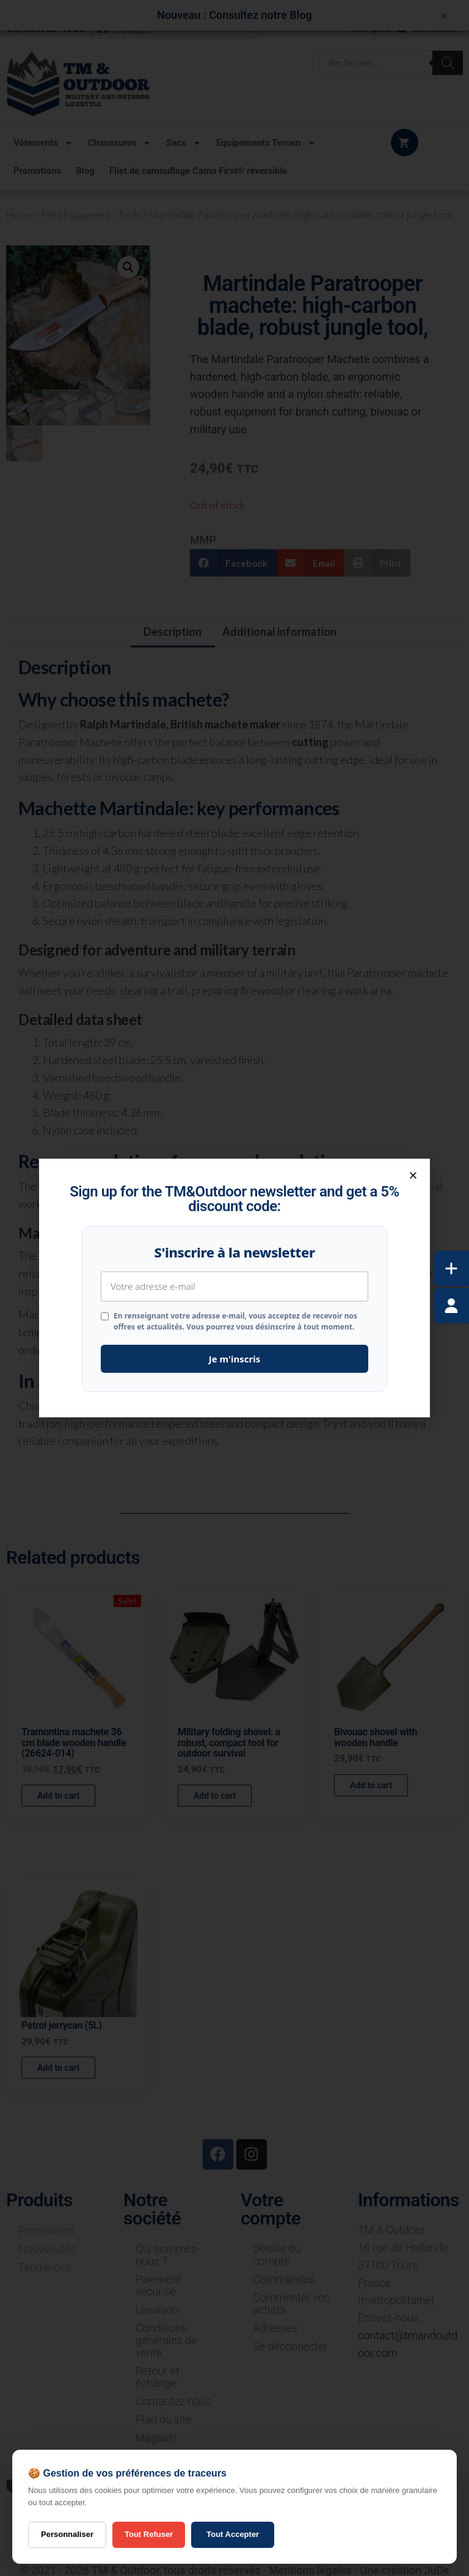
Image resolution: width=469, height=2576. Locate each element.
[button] (413, 1175)
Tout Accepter (232, 2534)
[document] (234, 1288)
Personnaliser (67, 2534)
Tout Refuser (149, 2534)
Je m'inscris (235, 1359)
